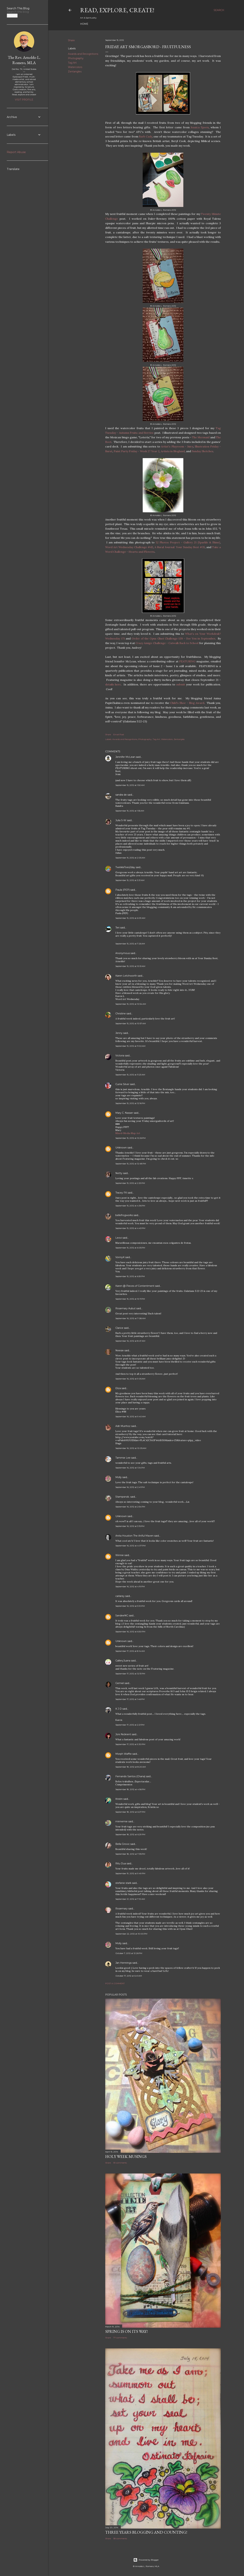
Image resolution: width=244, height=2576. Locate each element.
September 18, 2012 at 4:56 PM (130, 1789)
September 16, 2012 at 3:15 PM (129, 1526)
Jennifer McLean (125, 756)
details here (113, 684)
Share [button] (71, 40)
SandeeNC (121, 1615)
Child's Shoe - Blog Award (187, 703)
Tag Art (72, 62)
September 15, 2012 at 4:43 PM (130, 1228)
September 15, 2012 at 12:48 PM (130, 1163)
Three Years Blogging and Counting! (146, 2532)
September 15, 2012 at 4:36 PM (130, 1205)
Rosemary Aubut (125, 1308)
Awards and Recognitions (83, 53)
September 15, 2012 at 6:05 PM (130, 1247)
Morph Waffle (123, 1753)
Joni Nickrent (123, 1734)
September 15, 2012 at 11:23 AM (130, 1074)
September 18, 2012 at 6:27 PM (130, 1812)
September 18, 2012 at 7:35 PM (130, 1854)
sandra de (121, 794)
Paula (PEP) (122, 889)
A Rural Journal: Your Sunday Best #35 (180, 547)
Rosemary (121, 1908)
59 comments (120, 2162)
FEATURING (187, 661)
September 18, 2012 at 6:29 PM (130, 1834)
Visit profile (24, 99)
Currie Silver (122, 1084)
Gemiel (119, 1683)
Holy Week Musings (126, 2156)
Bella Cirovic (122, 1844)
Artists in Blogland (173, 451)
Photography (76, 58)
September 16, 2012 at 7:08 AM (130, 1318)
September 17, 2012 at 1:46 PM (130, 1699)
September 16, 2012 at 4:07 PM (130, 1545)
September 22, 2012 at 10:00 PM (131, 1933)
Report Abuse (16, 152)
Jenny (119, 1033)
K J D (118, 1708)
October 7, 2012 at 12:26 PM (128, 1953)
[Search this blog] (20, 12)
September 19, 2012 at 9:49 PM (130, 1873)
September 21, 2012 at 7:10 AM (130, 1899)
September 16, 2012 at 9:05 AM (130, 1378)
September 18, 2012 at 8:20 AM (130, 1767)
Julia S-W (120, 820)
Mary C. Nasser (124, 1112)
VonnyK (120, 1257)
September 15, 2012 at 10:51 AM (130, 966)
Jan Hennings (123, 1962)
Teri (117, 927)
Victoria (119, 1055)
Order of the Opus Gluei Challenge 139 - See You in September (173, 638)
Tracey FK (121, 1192)
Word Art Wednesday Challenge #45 (129, 547)
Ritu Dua (120, 1863)
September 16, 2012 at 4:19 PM (130, 1586)
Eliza (118, 1388)
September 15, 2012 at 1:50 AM (130, 785)
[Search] (219, 10)
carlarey (120, 1596)
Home (84, 23)
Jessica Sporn (200, 127)
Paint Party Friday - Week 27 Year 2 (136, 451)
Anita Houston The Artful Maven (134, 1535)
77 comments (120, 2337)
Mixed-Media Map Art (127, 1133)
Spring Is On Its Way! (126, 2331)
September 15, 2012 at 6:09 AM (130, 918)
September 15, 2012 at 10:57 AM (130, 1023)
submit (180, 684)
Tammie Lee (122, 1457)
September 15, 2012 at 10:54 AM (130, 1004)
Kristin (119, 1798)
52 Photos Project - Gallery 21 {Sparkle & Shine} (188, 542)
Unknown (121, 1147)
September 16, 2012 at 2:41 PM (130, 1487)
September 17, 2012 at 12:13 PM (130, 1673)
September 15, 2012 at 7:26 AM (130, 943)
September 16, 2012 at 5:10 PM (130, 1606)
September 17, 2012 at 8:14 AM (130, 1651)
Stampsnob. (122, 1496)
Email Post (118, 734)
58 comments (120, 2538)
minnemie (121, 1821)
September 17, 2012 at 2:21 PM (129, 1724)
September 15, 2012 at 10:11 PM (130, 1299)
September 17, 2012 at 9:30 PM (130, 1744)
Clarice (119, 1327)
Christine (120, 1013)
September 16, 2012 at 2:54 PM (130, 1506)
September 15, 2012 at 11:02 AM (130, 1046)
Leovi (118, 1237)
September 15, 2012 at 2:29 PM (130, 1183)
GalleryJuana (122, 1660)
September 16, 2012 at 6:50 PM (130, 1631)
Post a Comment (115, 1983)
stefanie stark (123, 1883)
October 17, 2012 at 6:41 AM (128, 1975)
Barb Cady (145, 136)
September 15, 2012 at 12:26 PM (130, 1138)
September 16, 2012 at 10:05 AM (130, 1448)
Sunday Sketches (202, 451)
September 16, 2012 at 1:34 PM (130, 1467)
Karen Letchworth (126, 975)
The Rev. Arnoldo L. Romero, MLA (24, 60)
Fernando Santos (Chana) (130, 1776)
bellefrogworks (124, 1215)
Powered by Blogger (146, 2560)
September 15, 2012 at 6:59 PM (130, 1276)
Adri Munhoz (122, 1426)
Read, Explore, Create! (117, 10)
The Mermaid (200, 437)
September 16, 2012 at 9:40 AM (130, 1416)
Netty (118, 1173)
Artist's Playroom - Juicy (177, 446)
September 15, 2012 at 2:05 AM (130, 857)
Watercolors (75, 67)
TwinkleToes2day (125, 867)
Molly (118, 1477)
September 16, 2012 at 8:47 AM (130, 1341)
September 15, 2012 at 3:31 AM (129, 880)
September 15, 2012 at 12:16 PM (130, 1103)
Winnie (119, 1555)
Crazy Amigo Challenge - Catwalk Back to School (167, 643)
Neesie (119, 1350)
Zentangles (75, 71)
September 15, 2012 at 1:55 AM (129, 810)
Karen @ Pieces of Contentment (134, 1285)
